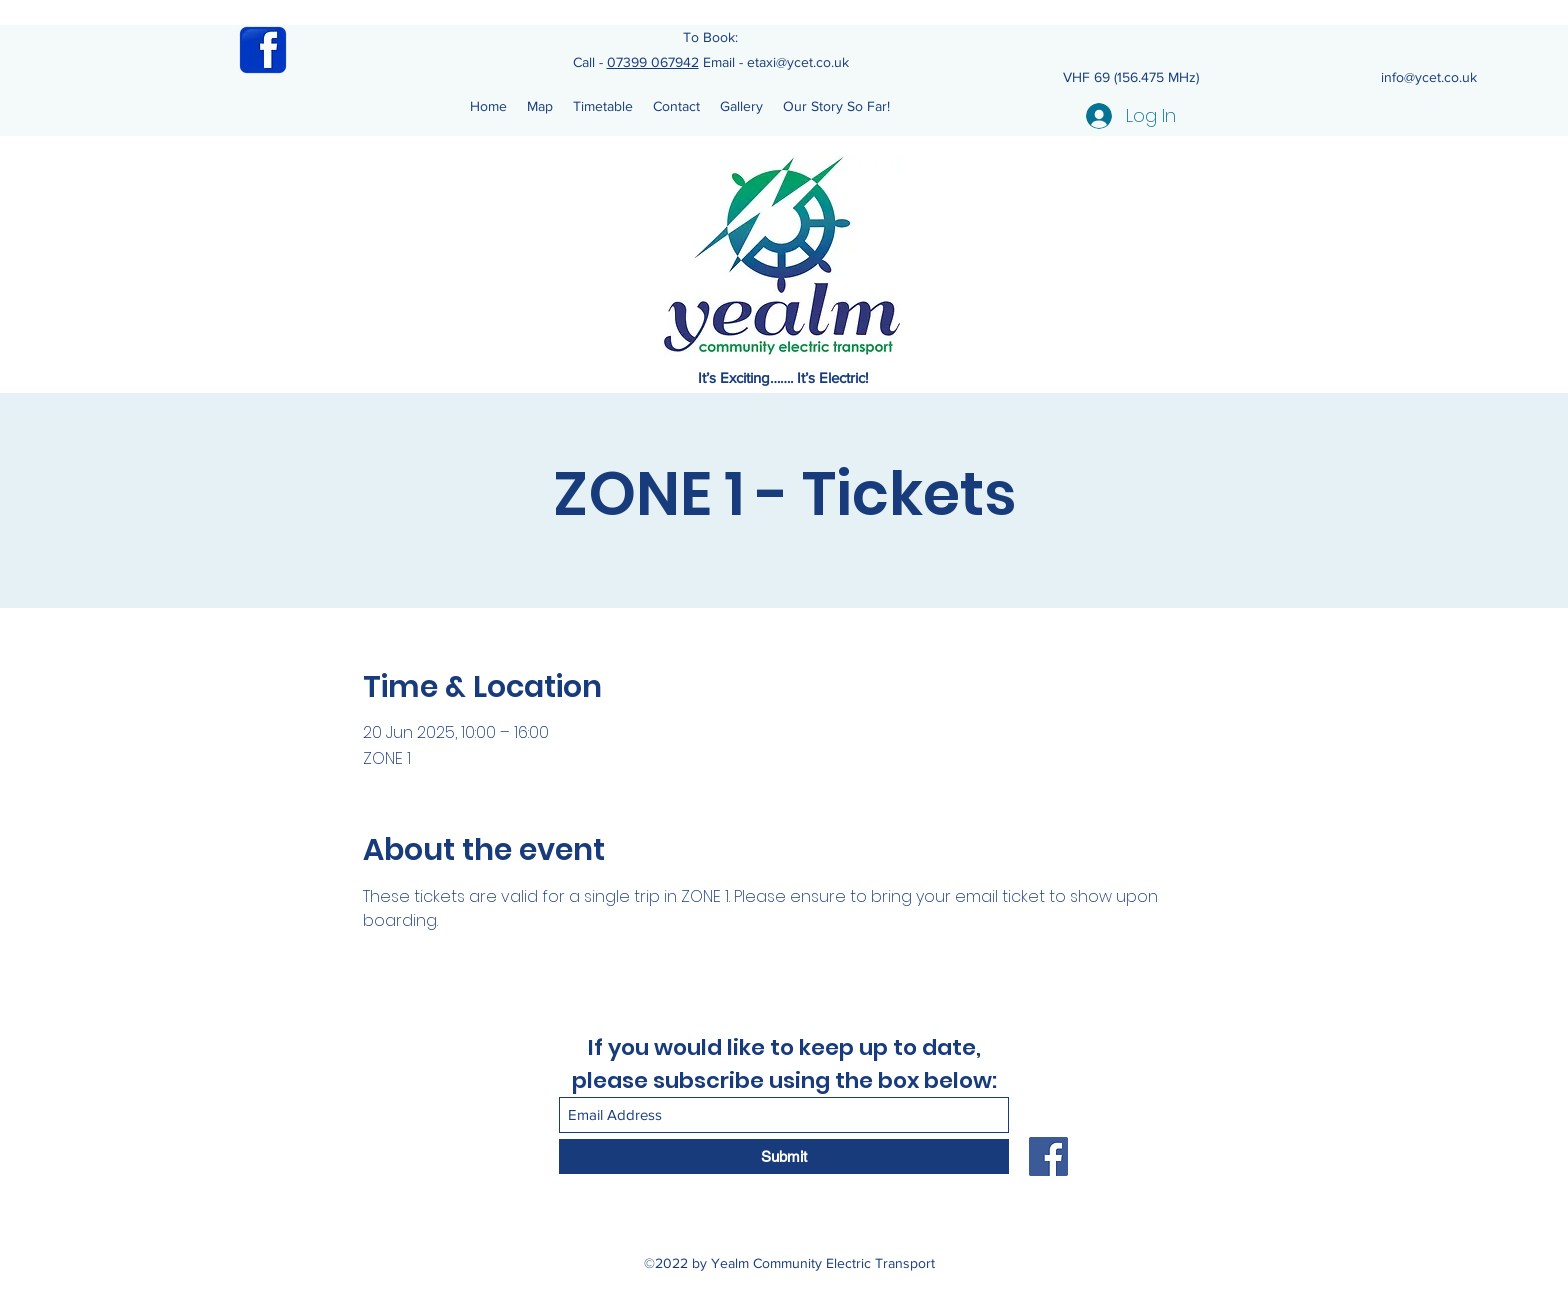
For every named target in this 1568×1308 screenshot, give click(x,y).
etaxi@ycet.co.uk (798, 62)
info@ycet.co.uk (1429, 77)
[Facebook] (1048, 1156)
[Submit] (784, 1156)
